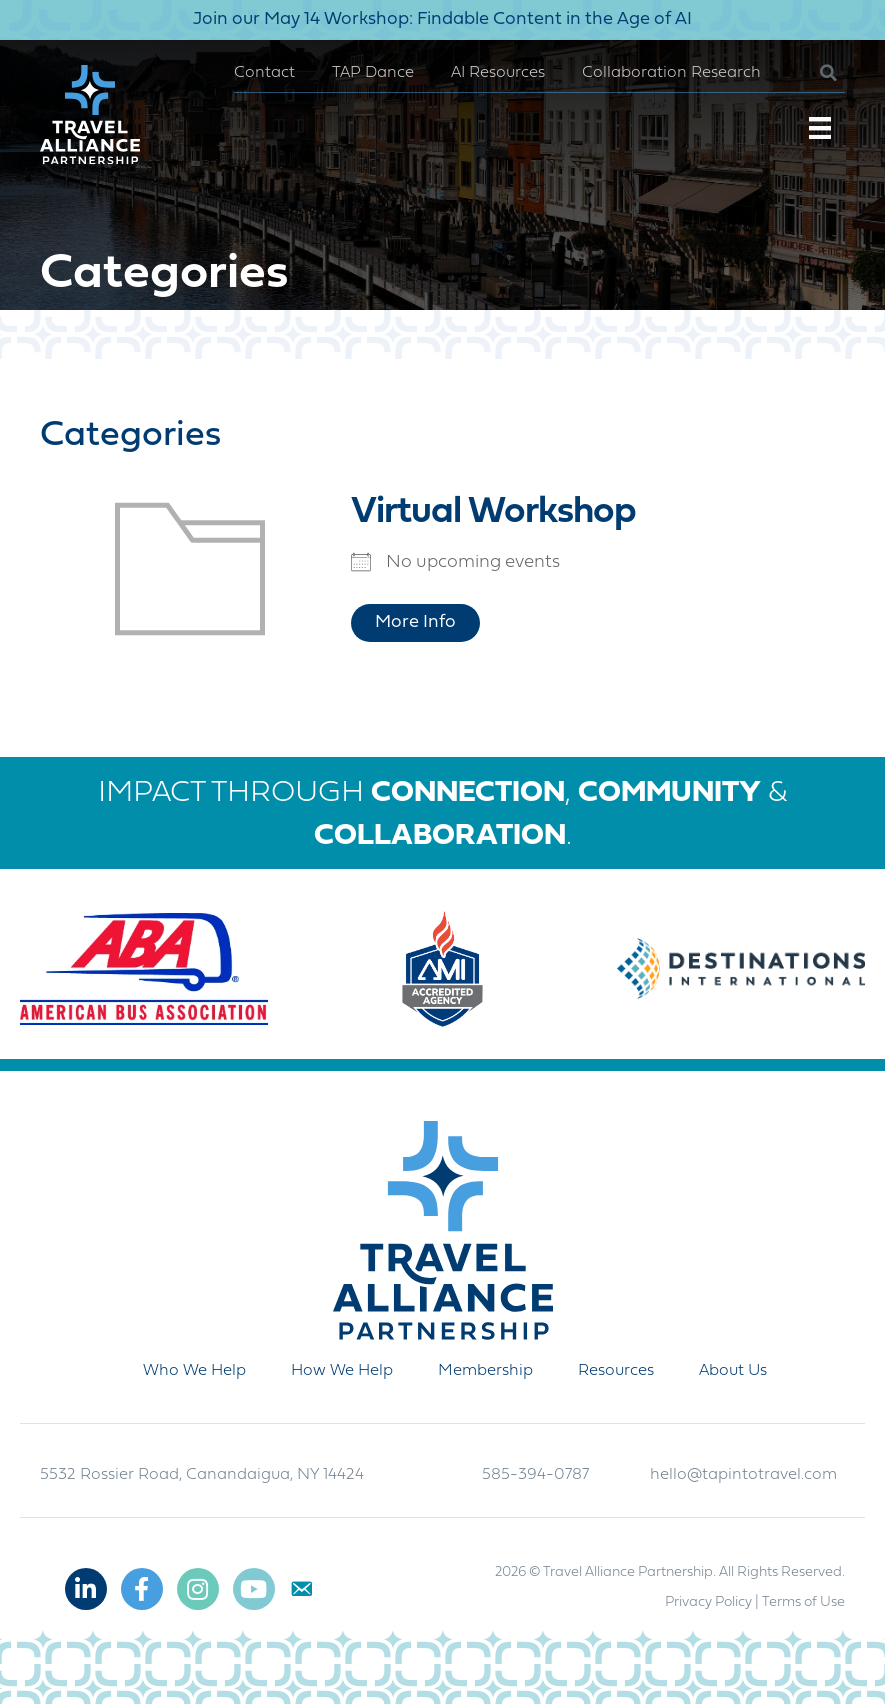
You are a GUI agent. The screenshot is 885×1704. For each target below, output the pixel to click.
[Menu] (820, 128)
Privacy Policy (708, 1602)
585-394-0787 (535, 1475)
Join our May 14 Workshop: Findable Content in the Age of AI (442, 19)
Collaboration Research (671, 73)
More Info (415, 622)
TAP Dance (373, 73)
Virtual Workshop (493, 512)
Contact (264, 73)
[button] (812, 73)
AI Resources (498, 73)
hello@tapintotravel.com (743, 1475)
